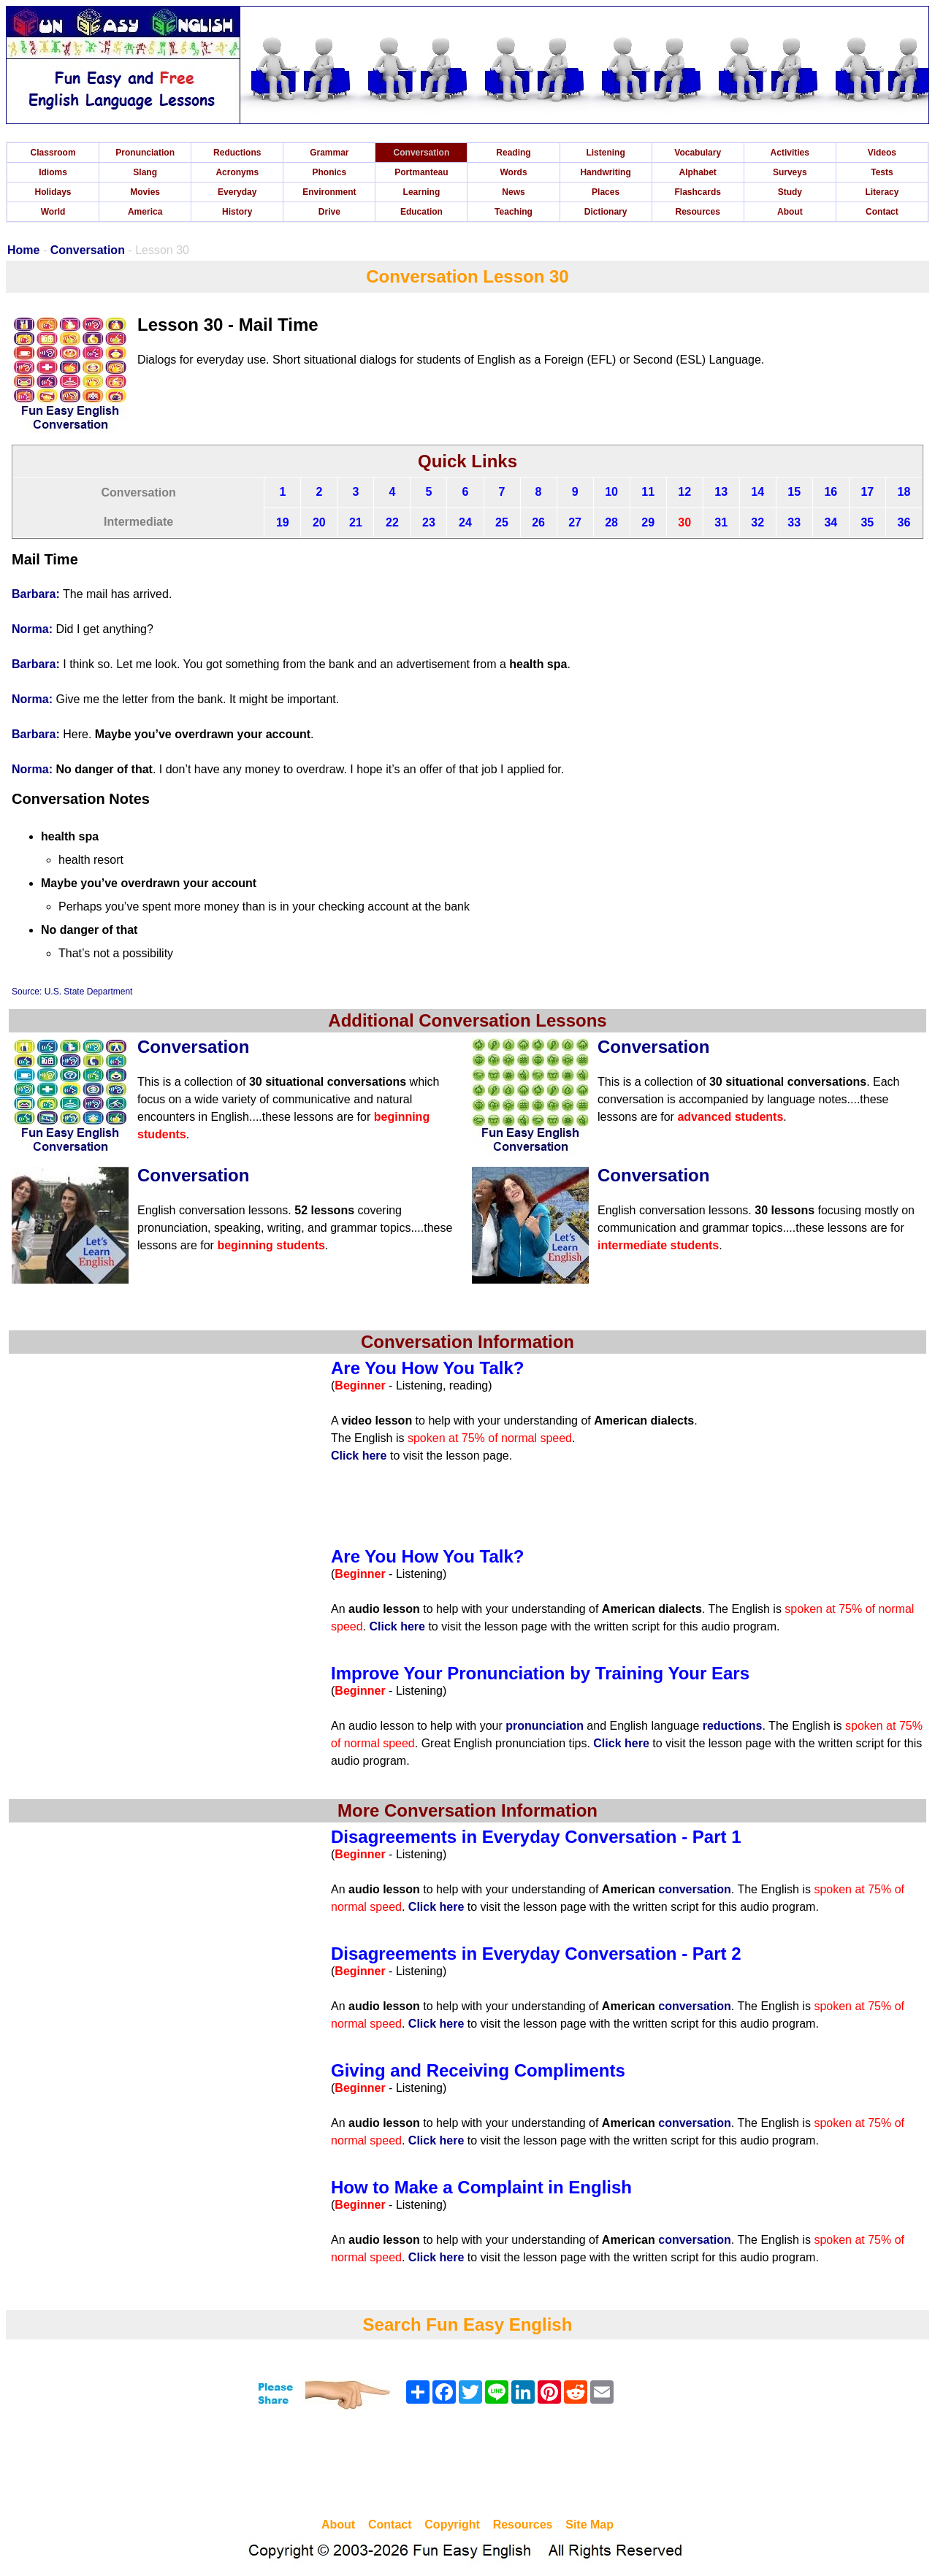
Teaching (514, 212)
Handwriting (605, 172)
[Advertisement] (467, 2466)
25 (501, 522)
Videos (882, 152)
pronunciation (544, 1726)
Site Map (589, 2524)
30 (684, 522)
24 (465, 522)
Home (23, 250)
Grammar (329, 152)
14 (757, 492)
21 (355, 522)
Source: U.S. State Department (72, 991)
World (53, 212)
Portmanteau (421, 172)
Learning (421, 192)
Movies (145, 192)
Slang (145, 172)
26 (538, 522)
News (513, 192)
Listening (605, 152)
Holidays (53, 192)
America (145, 212)
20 (319, 522)
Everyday (237, 192)
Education (421, 212)
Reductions (237, 152)
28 (611, 522)
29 (647, 522)
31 (721, 522)
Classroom (53, 152)
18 (904, 492)
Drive (329, 212)
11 (647, 492)
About (790, 212)
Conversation (422, 152)
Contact (882, 212)
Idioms (53, 172)
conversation (694, 1889)
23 (428, 522)
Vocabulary (697, 152)
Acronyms (237, 172)
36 (904, 522)
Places (605, 192)
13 (721, 492)
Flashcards (698, 192)
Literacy (881, 192)
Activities (790, 152)
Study (790, 192)
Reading (513, 152)
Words (513, 172)
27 (574, 522)
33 (794, 522)
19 (282, 522)
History (237, 212)
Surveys (790, 172)
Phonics (329, 172)
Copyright (452, 2524)
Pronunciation (145, 152)
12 (684, 492)
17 (867, 492)
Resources (698, 212)
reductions (733, 1726)
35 (867, 522)
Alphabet (698, 172)
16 (830, 492)
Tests (882, 172)
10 (611, 492)
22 (392, 522)
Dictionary (605, 212)
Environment (329, 192)
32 (757, 522)
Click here (358, 1455)
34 (830, 522)
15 (794, 492)
